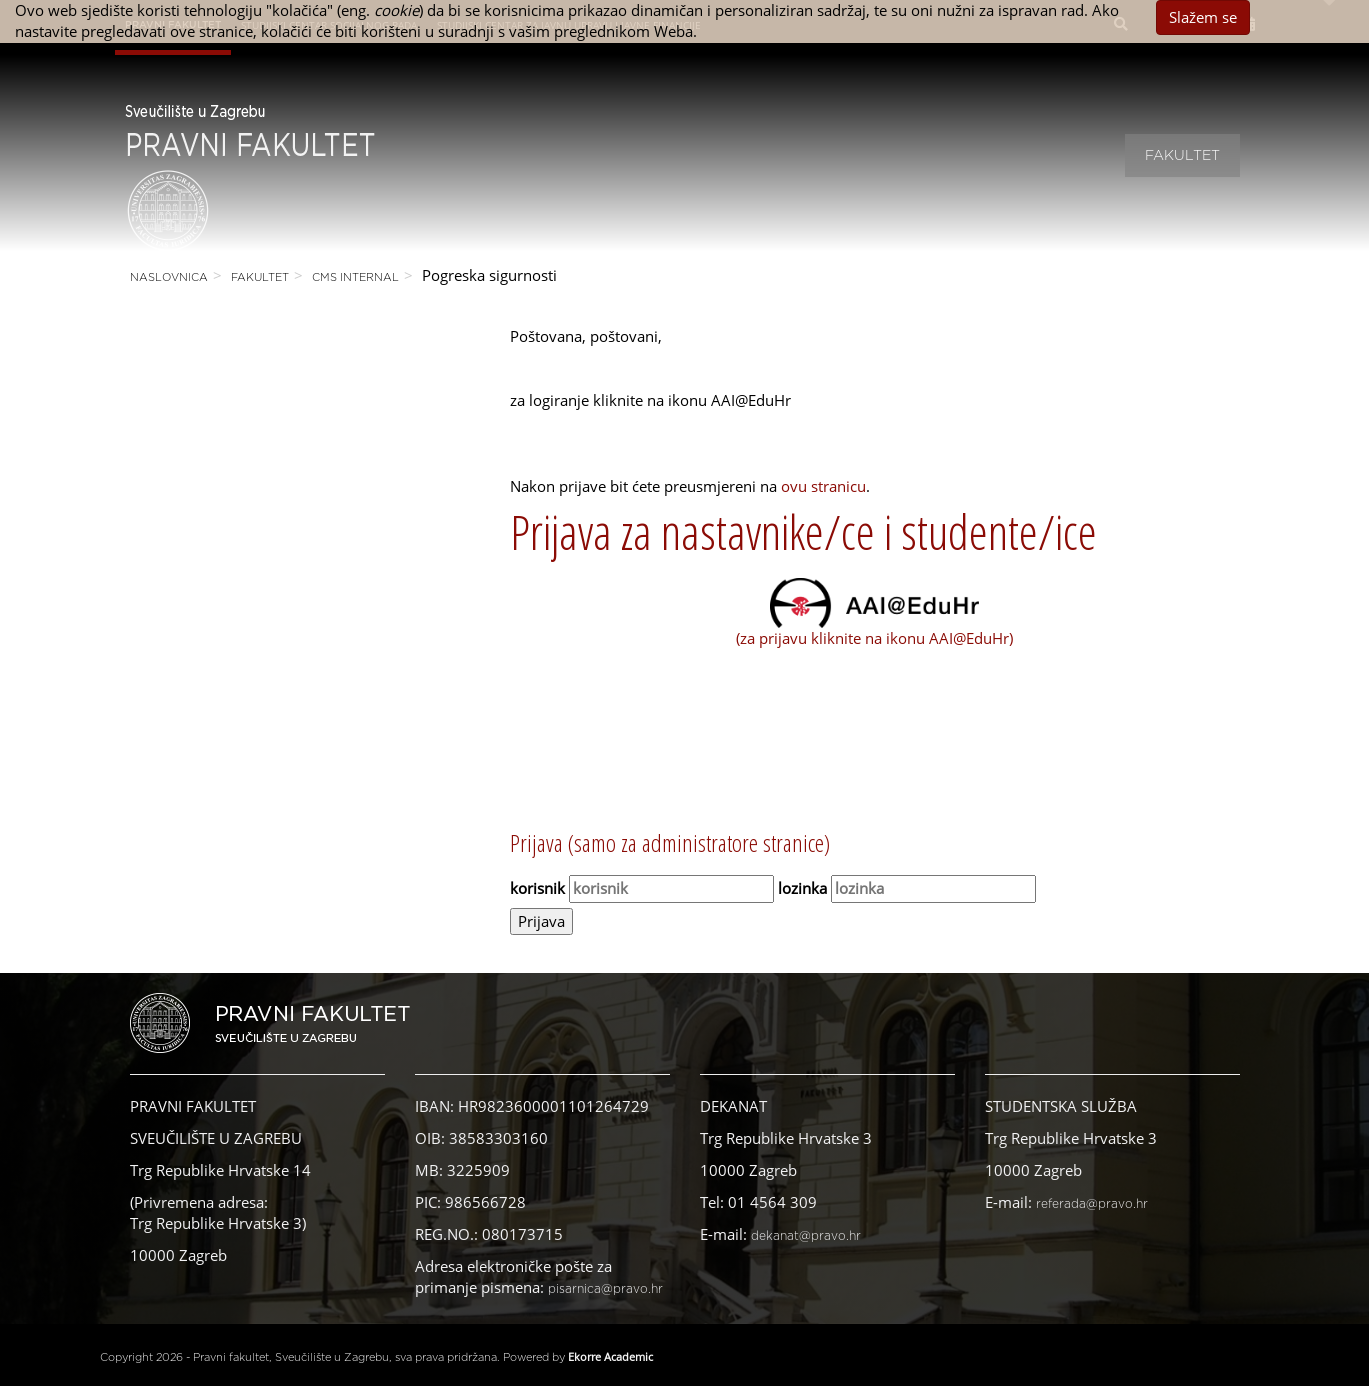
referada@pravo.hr (1092, 1204)
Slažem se (1203, 17)
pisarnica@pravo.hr (605, 1289)
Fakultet (1182, 156)
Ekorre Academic (610, 1356)
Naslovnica (169, 277)
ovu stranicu (823, 486)
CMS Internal (355, 277)
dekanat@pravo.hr (806, 1236)
